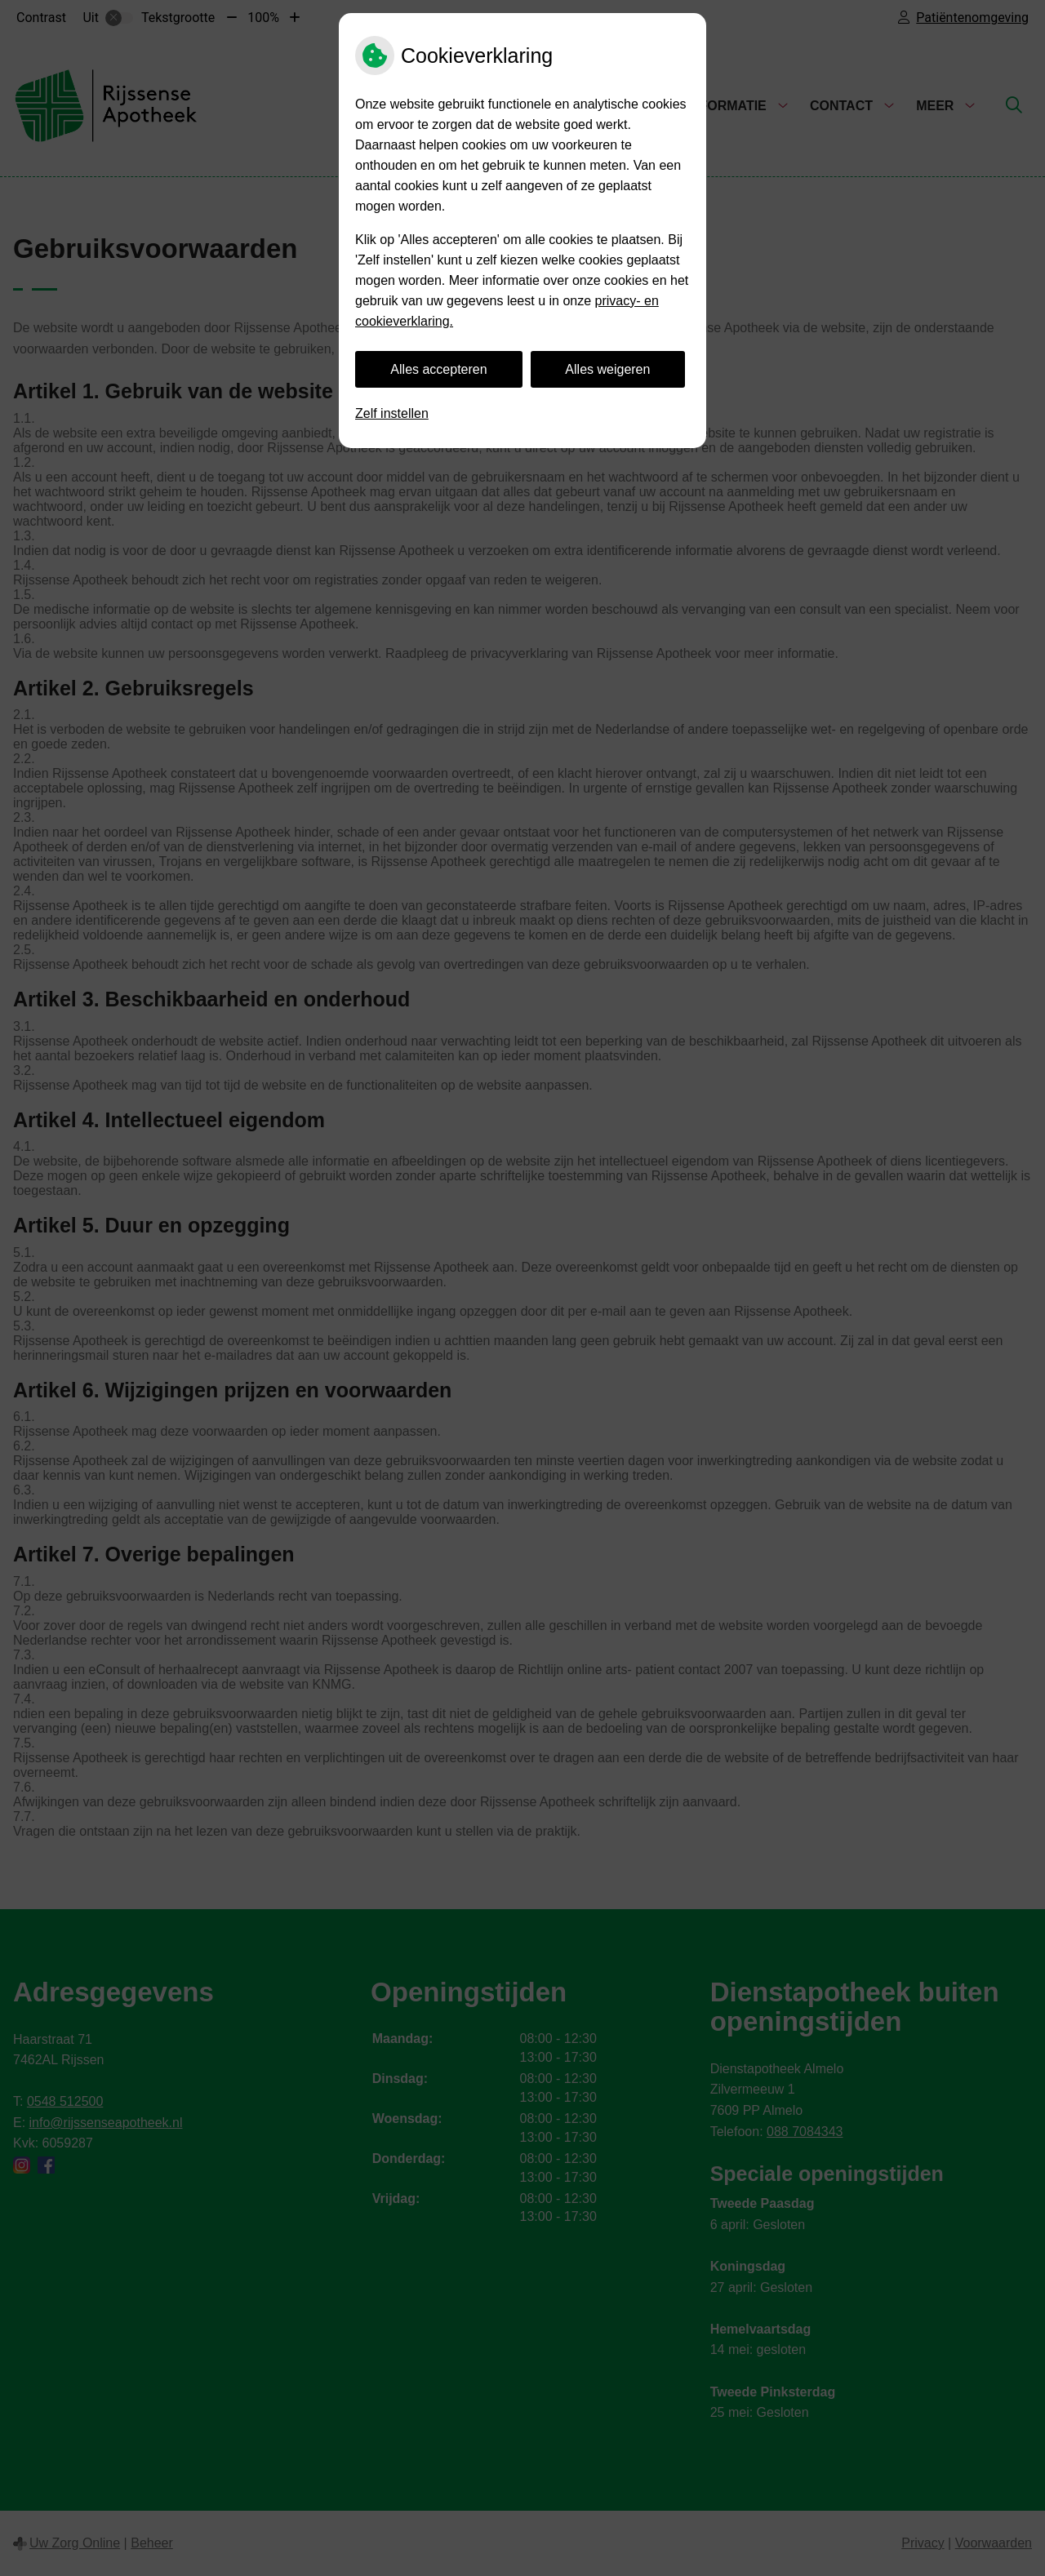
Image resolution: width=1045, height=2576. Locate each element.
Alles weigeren (607, 369)
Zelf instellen (392, 413)
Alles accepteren (438, 369)
